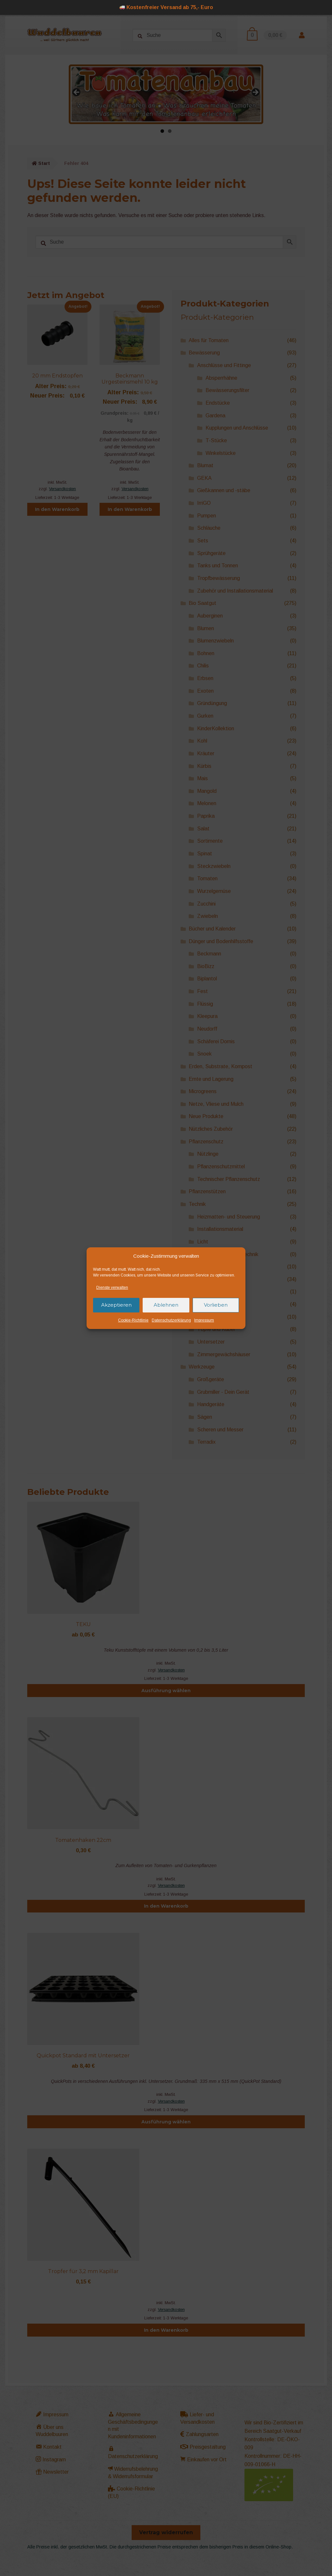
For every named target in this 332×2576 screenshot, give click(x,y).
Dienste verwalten (112, 1287)
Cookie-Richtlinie (133, 1320)
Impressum (204, 1320)
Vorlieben (216, 1305)
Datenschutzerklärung (171, 1320)
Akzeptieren (116, 1305)
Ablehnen (166, 1305)
